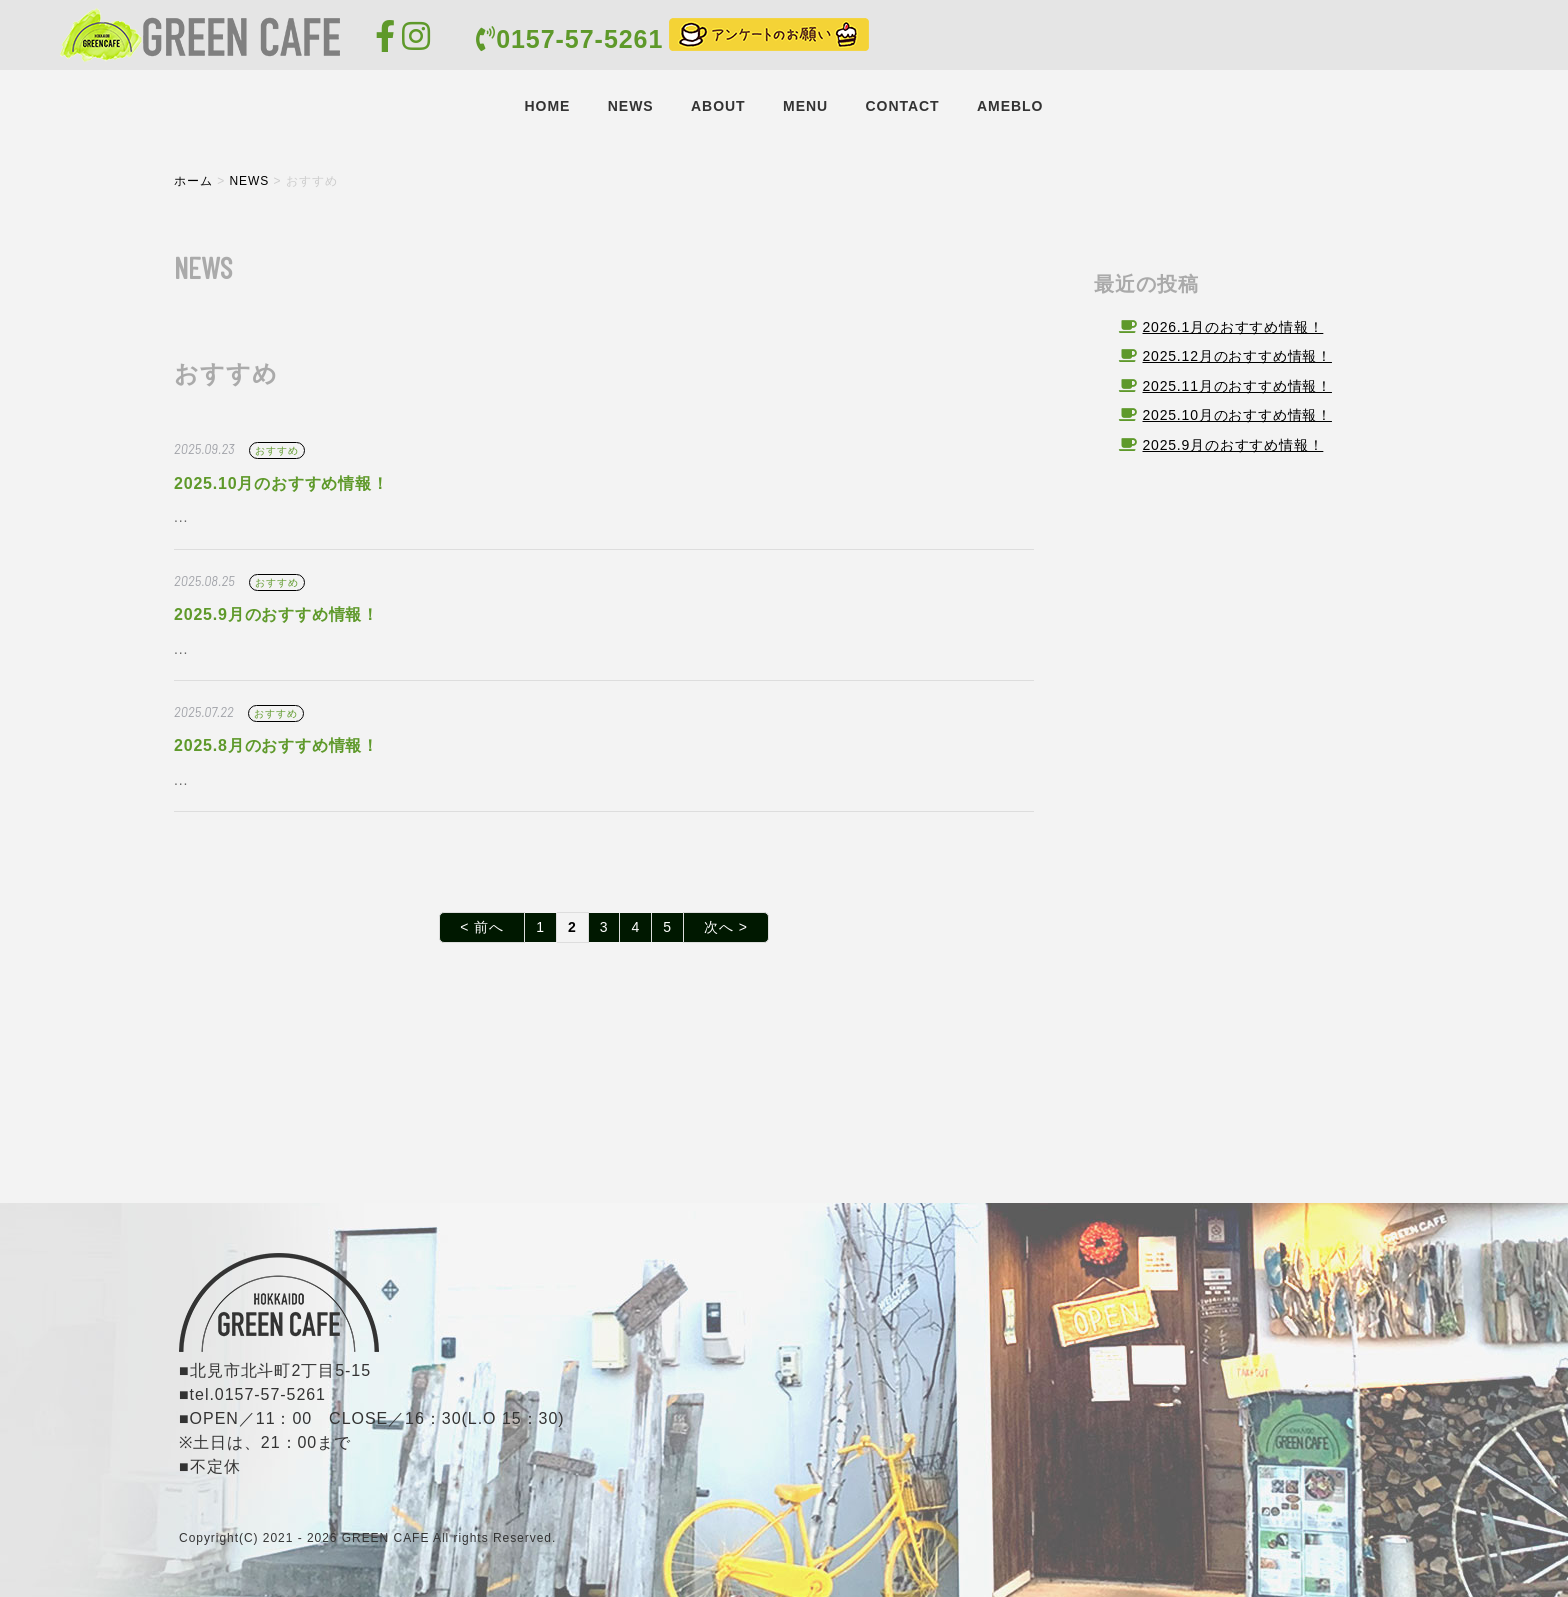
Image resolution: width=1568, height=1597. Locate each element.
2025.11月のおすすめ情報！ (1237, 386)
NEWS (631, 106)
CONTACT (902, 106)
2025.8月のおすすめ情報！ (276, 745)
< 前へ (482, 927)
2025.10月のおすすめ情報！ (281, 483)
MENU (805, 106)
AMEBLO (1010, 106)
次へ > (726, 927)
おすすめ (276, 450)
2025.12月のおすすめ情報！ (1237, 356)
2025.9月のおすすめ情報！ (276, 614)
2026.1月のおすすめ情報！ (1233, 327)
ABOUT (718, 106)
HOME (548, 106)
